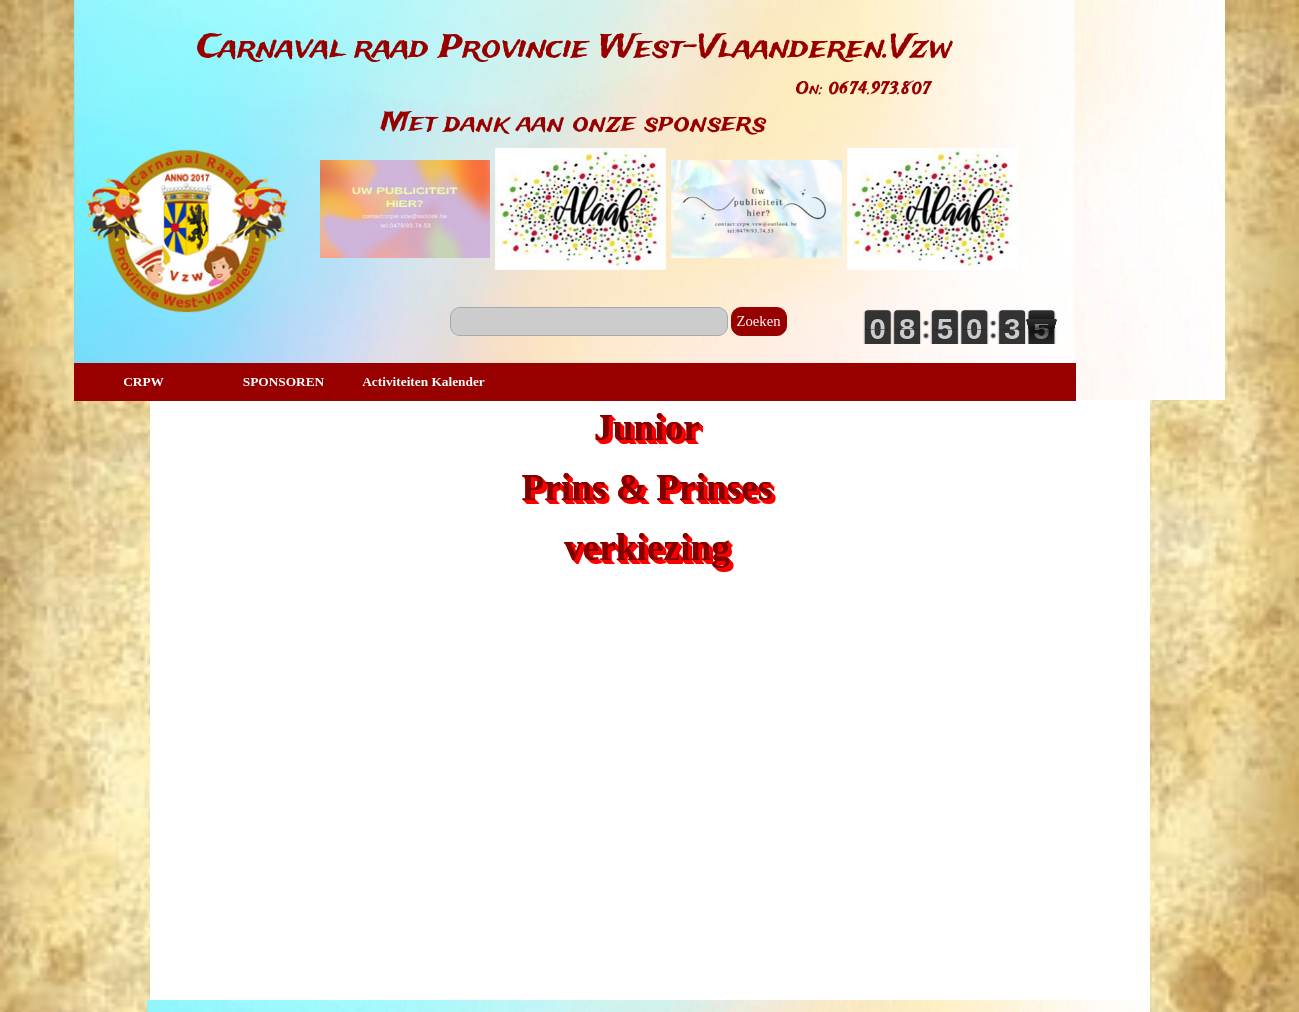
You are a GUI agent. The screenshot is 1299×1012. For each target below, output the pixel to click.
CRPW (143, 381)
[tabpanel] (574, 49)
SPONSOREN (283, 381)
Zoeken (759, 321)
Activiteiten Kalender (423, 381)
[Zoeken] (589, 321)
